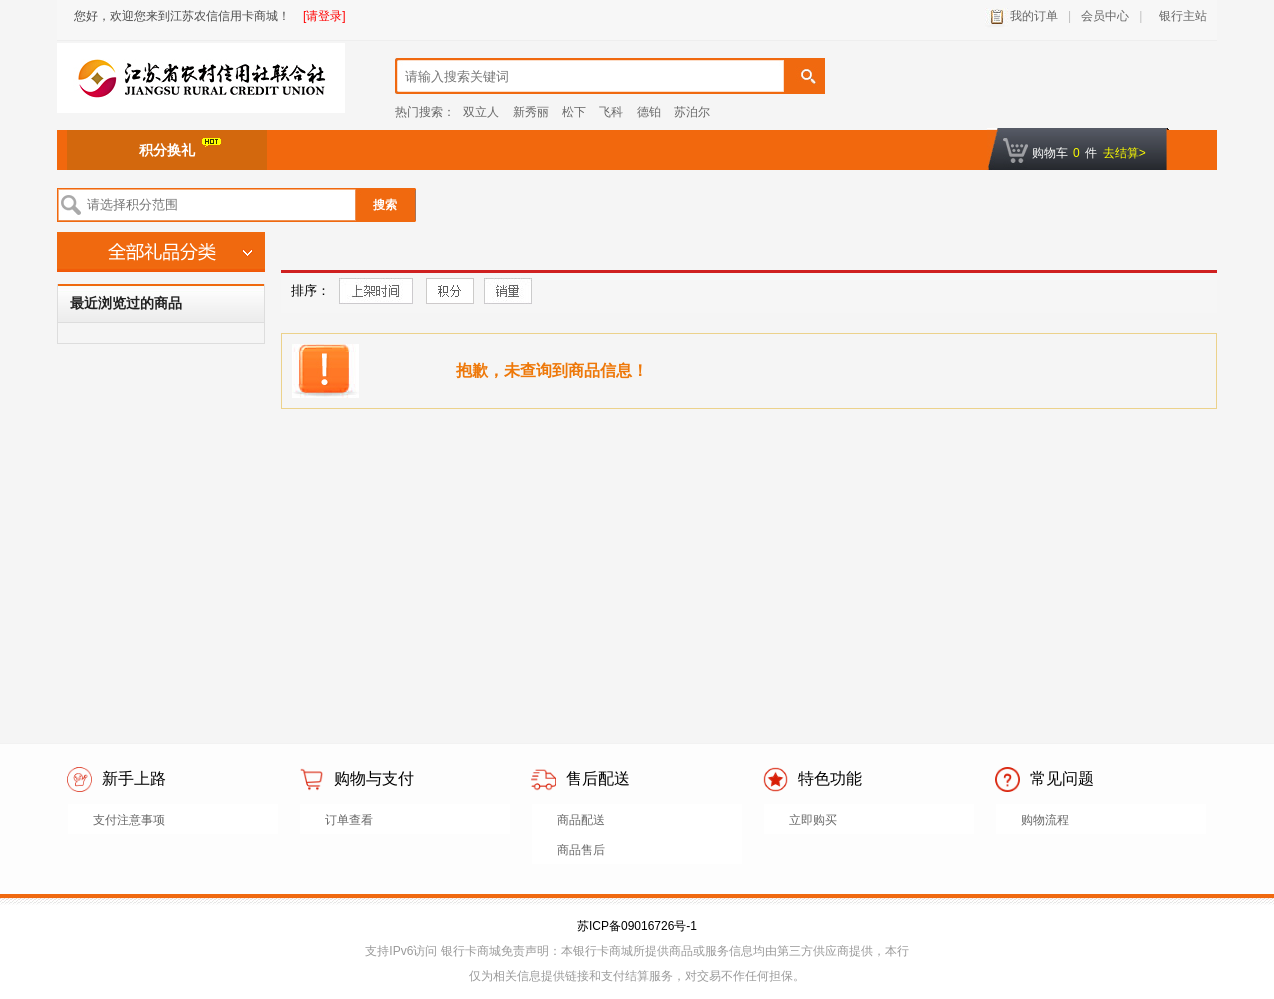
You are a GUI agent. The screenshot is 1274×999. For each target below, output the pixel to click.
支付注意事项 (129, 820)
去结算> (1124, 153)
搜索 (385, 205)
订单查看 (349, 820)
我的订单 (1034, 16)
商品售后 (581, 850)
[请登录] (324, 16)
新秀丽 (531, 112)
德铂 (649, 112)
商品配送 (581, 820)
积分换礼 (180, 148)
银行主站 (1179, 16)
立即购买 (813, 820)
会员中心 (1105, 16)
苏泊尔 (692, 112)
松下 (574, 112)
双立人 (481, 112)
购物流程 (1045, 820)
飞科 (611, 112)
